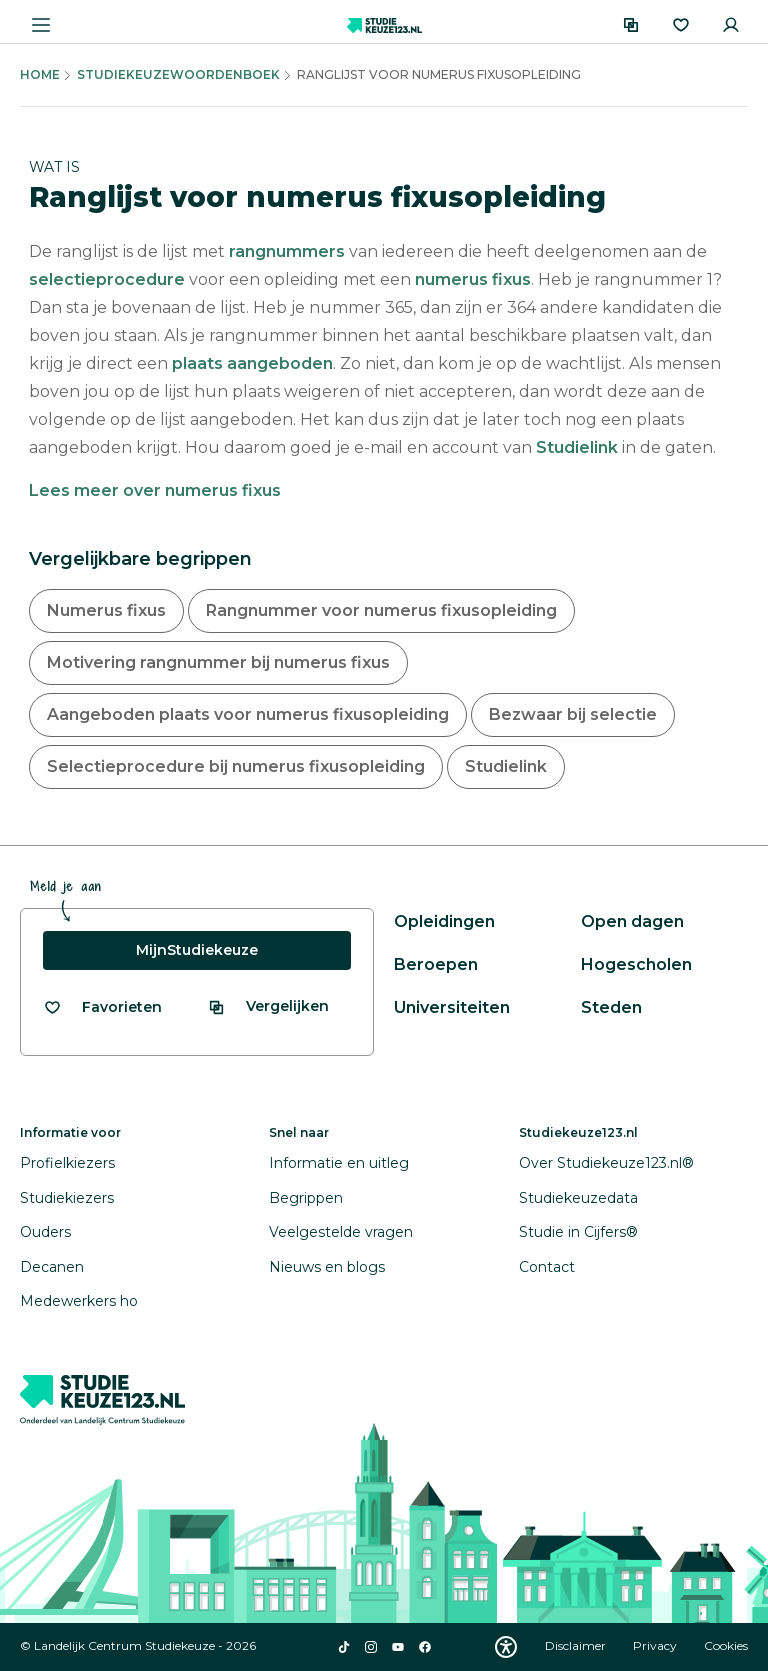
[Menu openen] (41, 25)
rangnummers (287, 251)
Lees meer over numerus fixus (155, 490)
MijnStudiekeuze (197, 950)
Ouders (45, 1232)
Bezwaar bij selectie (573, 714)
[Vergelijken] (631, 25)
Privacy (656, 1645)
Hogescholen (636, 964)
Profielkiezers (67, 1163)
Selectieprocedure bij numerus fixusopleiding (236, 766)
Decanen (52, 1267)
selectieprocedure (107, 279)
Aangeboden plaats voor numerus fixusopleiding (248, 714)
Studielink (577, 447)
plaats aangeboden (252, 363)
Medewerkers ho (79, 1301)
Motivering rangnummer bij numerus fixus (218, 662)
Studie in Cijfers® (578, 1232)
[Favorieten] (681, 25)
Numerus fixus (106, 610)
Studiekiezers (67, 1198)
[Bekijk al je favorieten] (102, 1007)
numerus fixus (473, 279)
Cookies (726, 1645)
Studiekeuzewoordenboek (178, 74)
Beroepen (436, 964)
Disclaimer (577, 1645)
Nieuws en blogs (327, 1267)
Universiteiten (452, 1007)
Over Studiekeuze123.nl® (606, 1163)
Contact (547, 1267)
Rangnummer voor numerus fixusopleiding (381, 610)
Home (40, 74)
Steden (611, 1007)
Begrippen (306, 1198)
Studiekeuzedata (578, 1198)
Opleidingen (444, 921)
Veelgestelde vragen (341, 1232)
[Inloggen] (731, 25)
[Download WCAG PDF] (506, 1647)
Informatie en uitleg (339, 1163)
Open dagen (632, 921)
